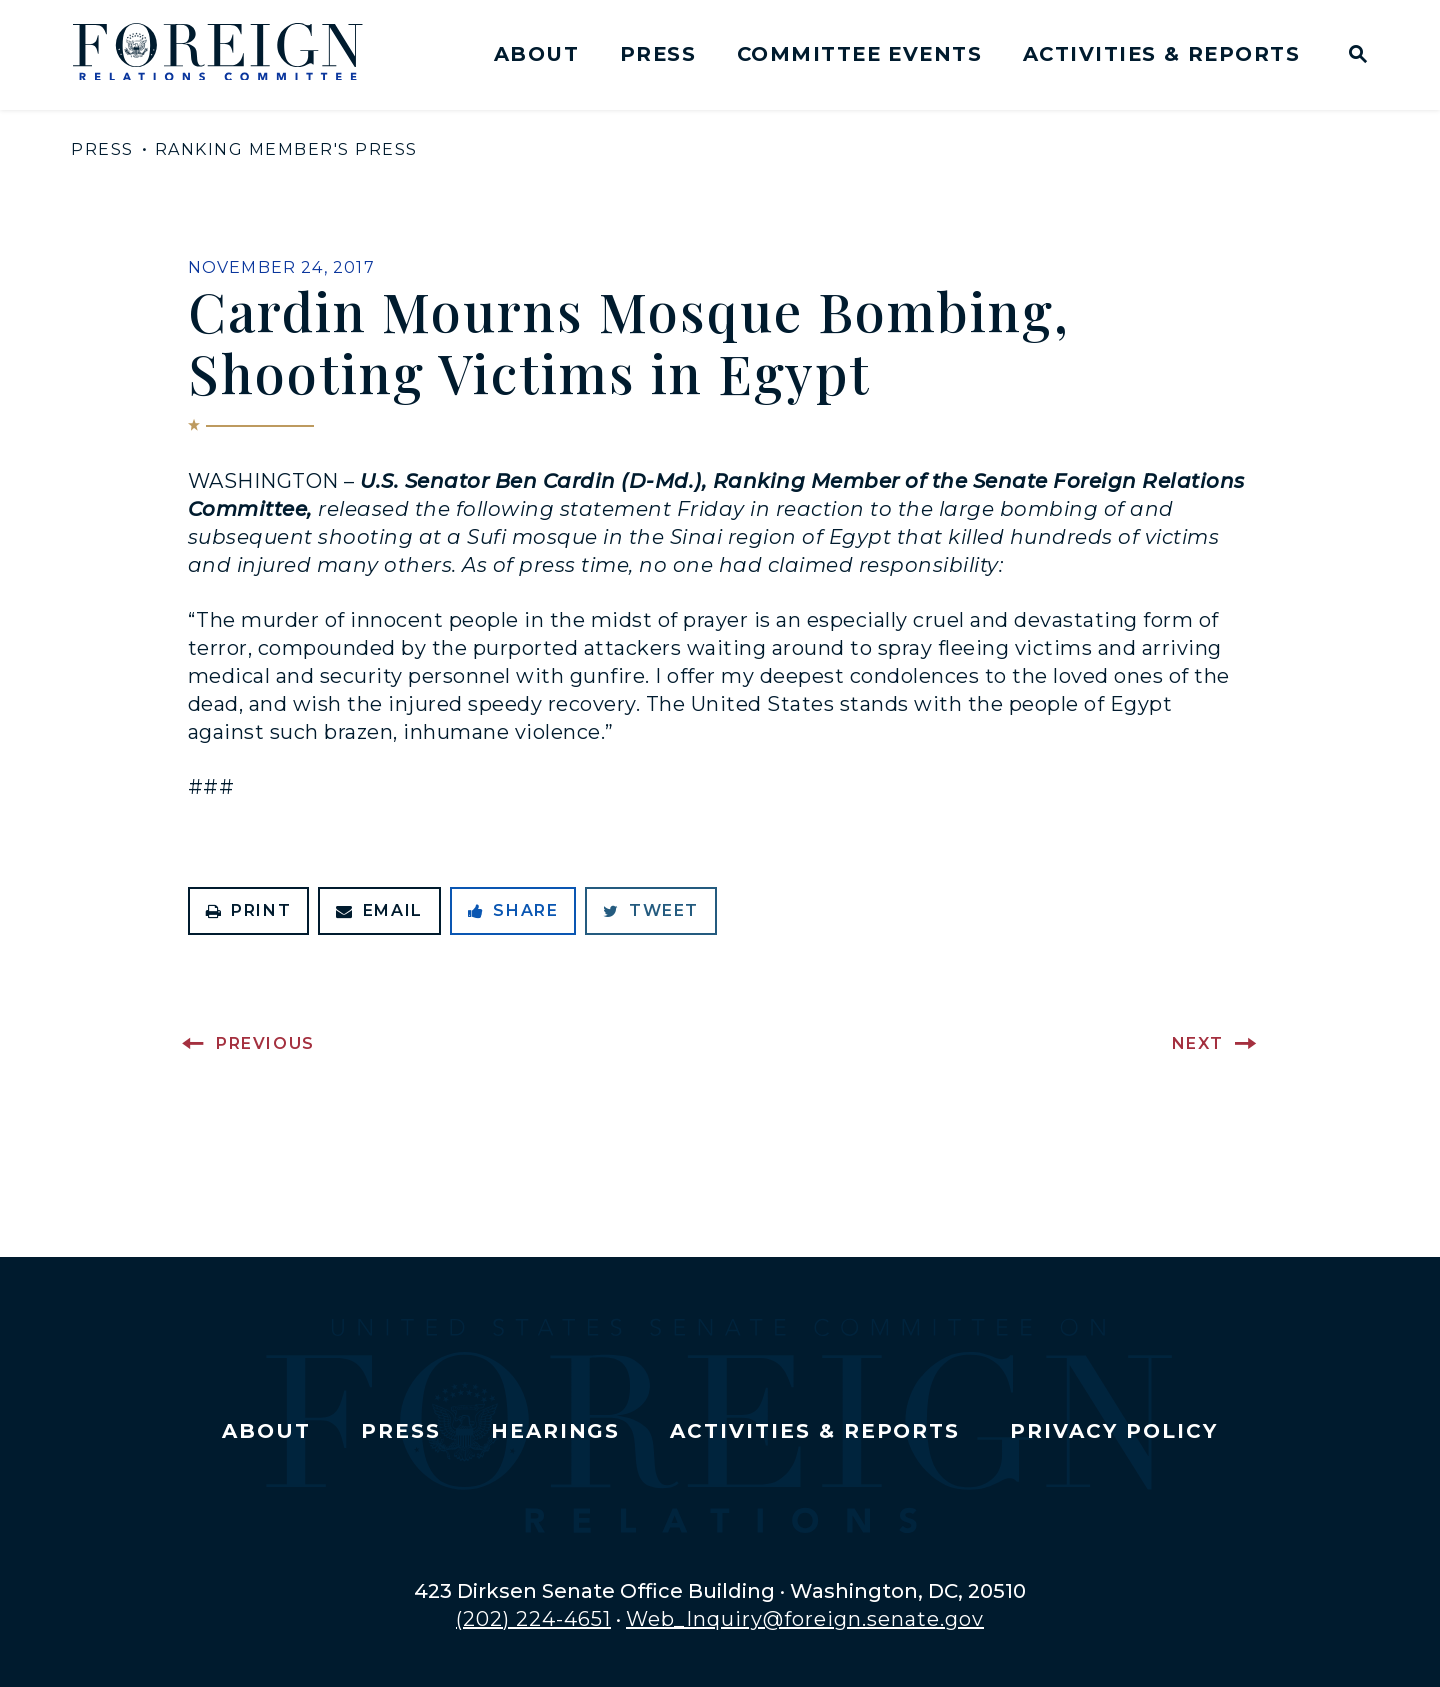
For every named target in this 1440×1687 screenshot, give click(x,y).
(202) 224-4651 (533, 1619)
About (536, 54)
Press (658, 54)
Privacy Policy (1113, 1431)
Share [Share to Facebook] (513, 910)
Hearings (556, 1431)
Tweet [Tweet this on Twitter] (651, 910)
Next (1198, 1043)
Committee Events (859, 54)
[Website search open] (1353, 56)
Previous (265, 1043)
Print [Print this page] (249, 910)
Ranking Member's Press (286, 149)
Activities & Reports (1161, 54)
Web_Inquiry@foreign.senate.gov (805, 1619)
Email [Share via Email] (379, 910)
